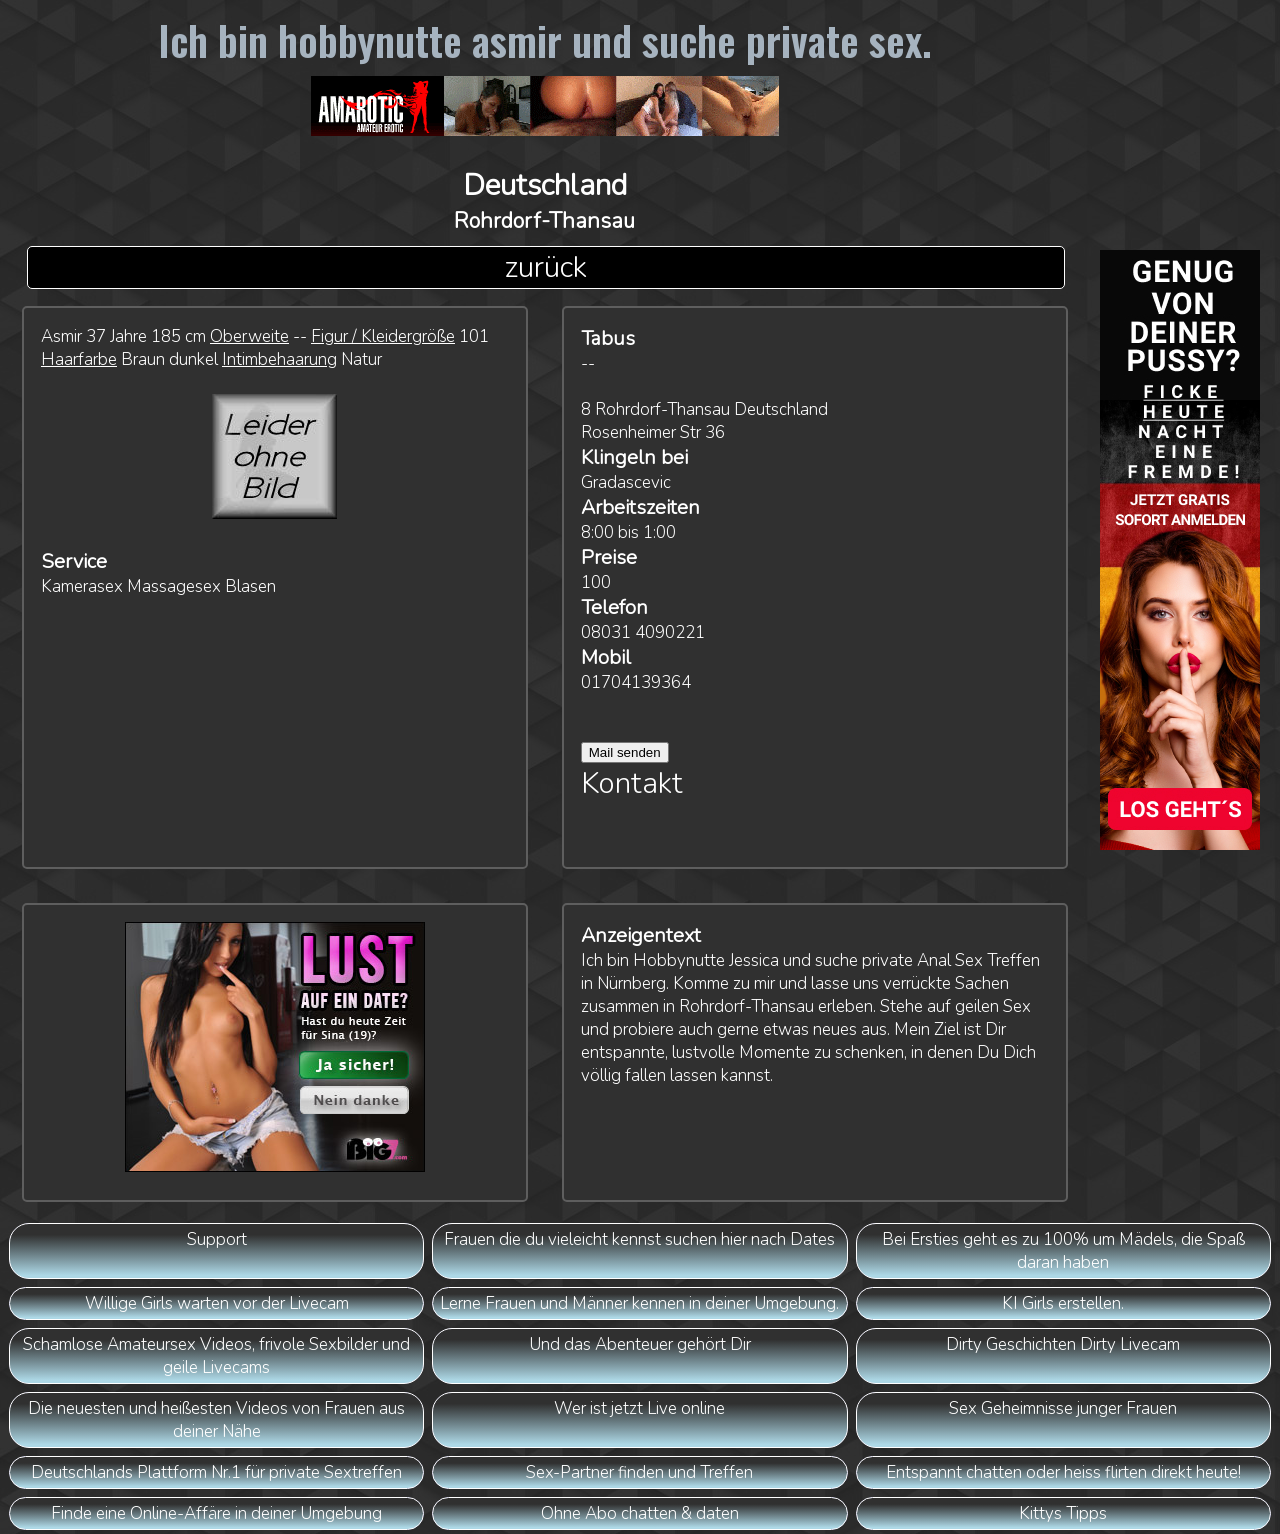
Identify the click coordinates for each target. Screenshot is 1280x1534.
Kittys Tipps (1063, 1513)
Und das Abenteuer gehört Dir (640, 1344)
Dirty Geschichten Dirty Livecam (1063, 1344)
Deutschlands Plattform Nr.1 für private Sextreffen (216, 1472)
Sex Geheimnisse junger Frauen (1063, 1408)
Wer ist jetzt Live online (639, 1408)
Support (217, 1239)
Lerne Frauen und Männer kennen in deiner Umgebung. (639, 1303)
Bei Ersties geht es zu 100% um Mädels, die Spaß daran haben (1063, 1251)
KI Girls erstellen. (1063, 1303)
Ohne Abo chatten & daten (640, 1513)
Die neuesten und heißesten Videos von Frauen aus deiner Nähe (216, 1420)
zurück (545, 267)
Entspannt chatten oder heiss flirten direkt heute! (1063, 1472)
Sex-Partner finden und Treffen (639, 1472)
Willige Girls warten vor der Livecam (217, 1303)
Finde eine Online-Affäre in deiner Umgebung (216, 1513)
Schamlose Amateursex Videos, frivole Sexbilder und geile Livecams (216, 1356)
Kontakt (632, 783)
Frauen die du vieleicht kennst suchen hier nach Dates (639, 1239)
